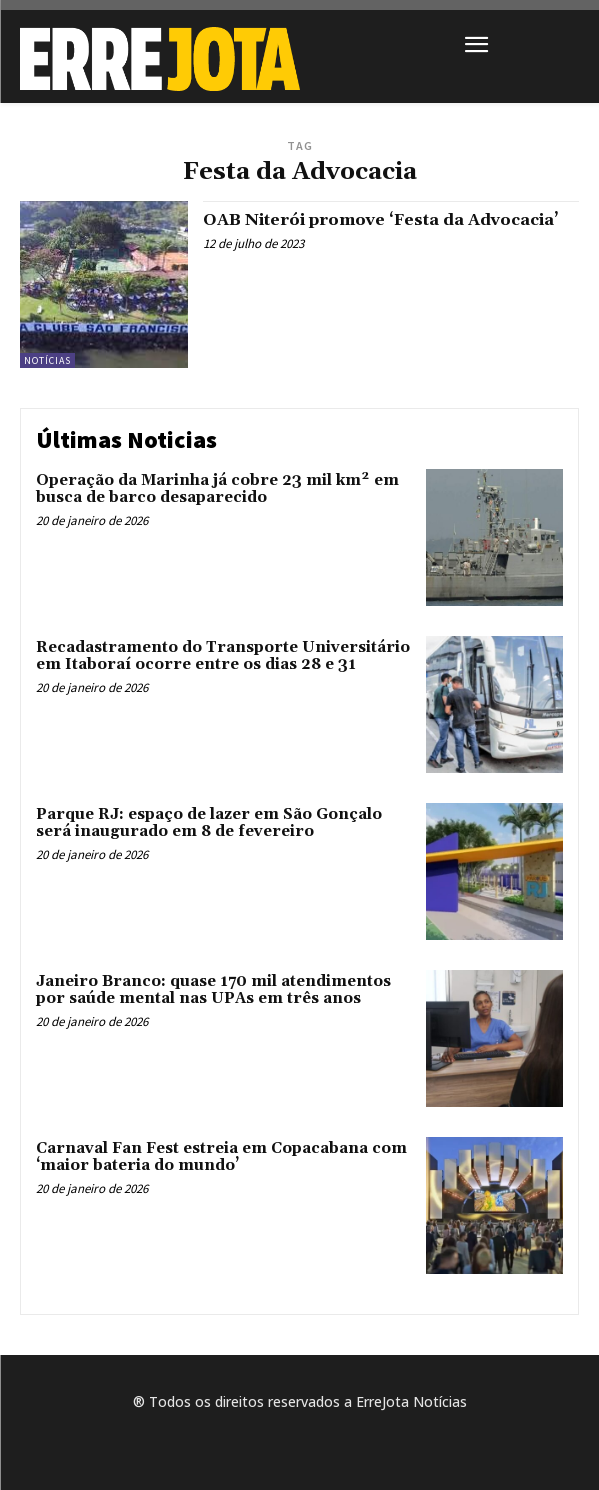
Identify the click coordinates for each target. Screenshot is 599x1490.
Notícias (47, 360)
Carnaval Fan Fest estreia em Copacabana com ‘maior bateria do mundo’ (221, 1157)
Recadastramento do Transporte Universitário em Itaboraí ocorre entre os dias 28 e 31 (223, 656)
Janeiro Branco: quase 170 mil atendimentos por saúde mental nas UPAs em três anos (213, 990)
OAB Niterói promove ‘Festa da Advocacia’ (381, 220)
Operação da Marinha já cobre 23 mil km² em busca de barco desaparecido (217, 489)
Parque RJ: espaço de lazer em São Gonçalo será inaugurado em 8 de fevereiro (209, 823)
